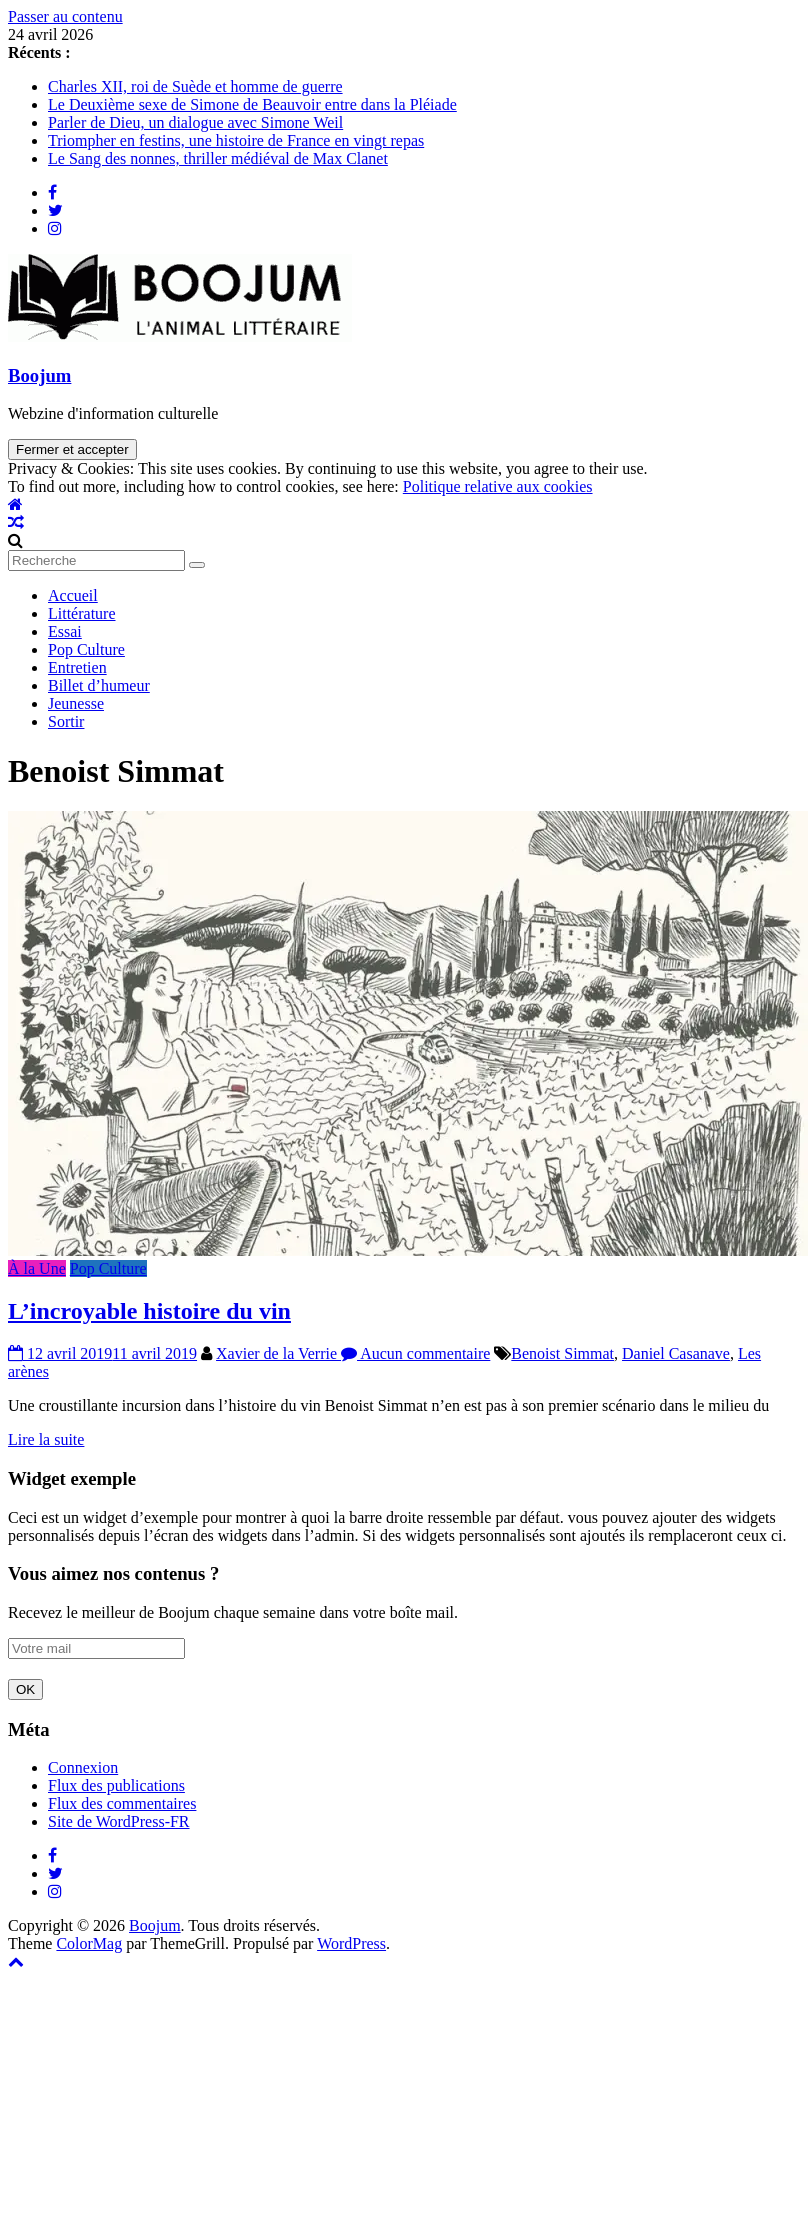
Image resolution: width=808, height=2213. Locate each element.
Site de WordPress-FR (119, 1821)
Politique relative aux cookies (498, 486)
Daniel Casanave (676, 1353)
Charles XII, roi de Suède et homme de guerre (195, 86)
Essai (65, 631)
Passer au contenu (65, 16)
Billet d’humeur (99, 685)
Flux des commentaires (122, 1803)
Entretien (77, 667)
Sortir (66, 721)
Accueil (73, 595)
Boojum (39, 375)
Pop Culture (86, 649)
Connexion (83, 1767)
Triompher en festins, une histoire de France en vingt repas (236, 140)
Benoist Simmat (562, 1353)
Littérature (82, 613)
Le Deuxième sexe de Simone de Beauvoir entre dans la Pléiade (252, 104)
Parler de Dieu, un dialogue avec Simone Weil (195, 122)
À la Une (37, 1268)
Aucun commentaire (415, 1353)
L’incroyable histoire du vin (149, 1311)
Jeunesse (76, 703)
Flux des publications (116, 1785)
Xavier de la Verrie (278, 1353)
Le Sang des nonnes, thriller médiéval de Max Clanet (218, 158)
